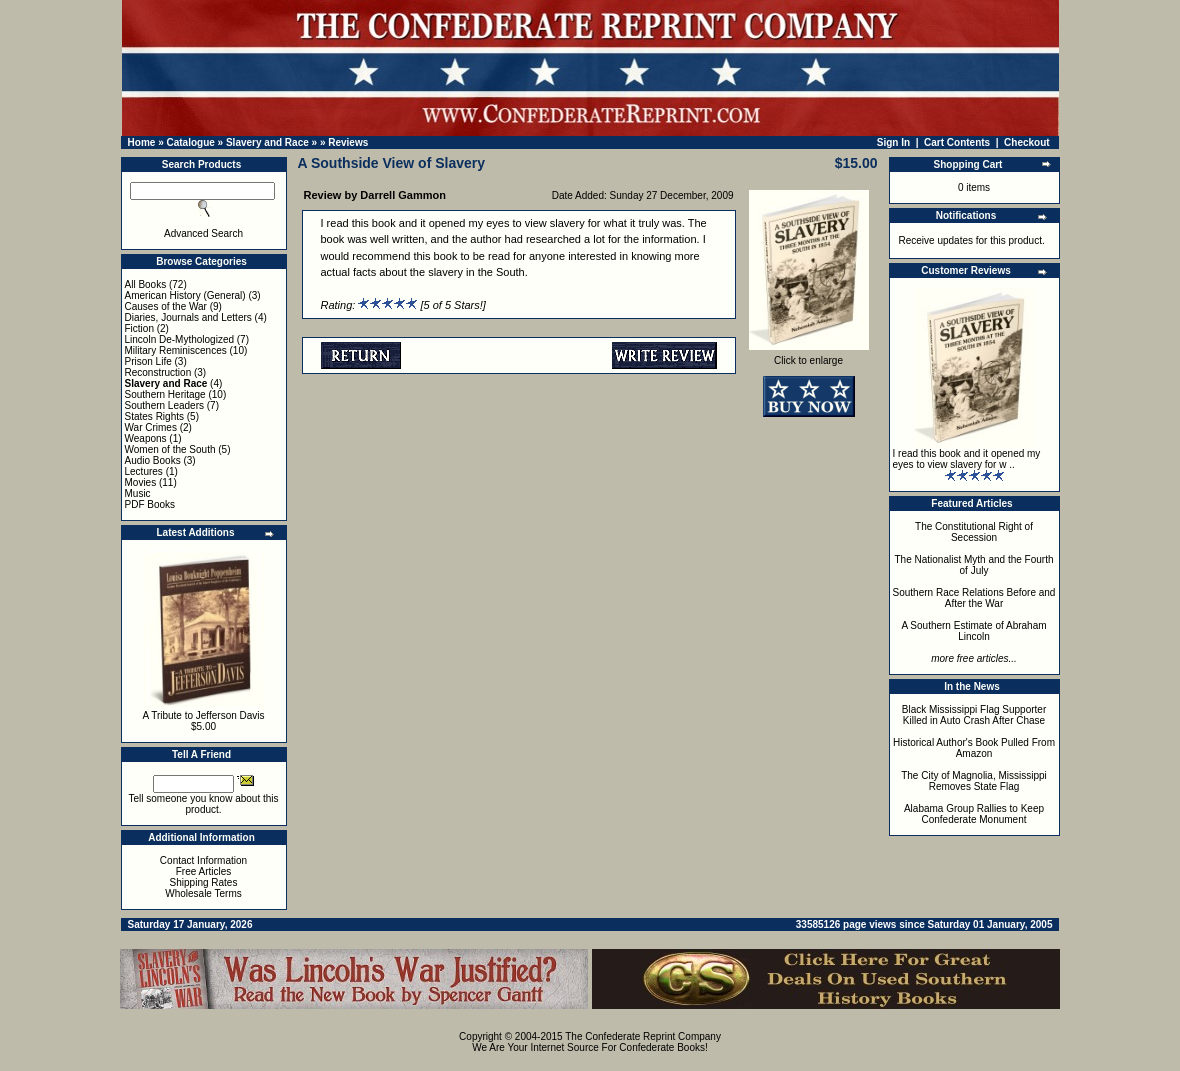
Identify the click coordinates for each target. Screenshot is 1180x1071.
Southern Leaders (165, 405)
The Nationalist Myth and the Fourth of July (974, 565)
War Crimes (151, 427)
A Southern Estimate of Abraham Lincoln (973, 631)
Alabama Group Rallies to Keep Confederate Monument (974, 814)
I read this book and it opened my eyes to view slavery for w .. (967, 459)
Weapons (146, 438)
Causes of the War (166, 306)
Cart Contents (957, 142)
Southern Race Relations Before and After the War (974, 598)
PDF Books (150, 504)
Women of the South (170, 449)
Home (142, 142)
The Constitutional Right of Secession (974, 532)
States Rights (154, 416)
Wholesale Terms (203, 893)
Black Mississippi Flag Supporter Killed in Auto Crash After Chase (974, 715)
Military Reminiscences (176, 350)
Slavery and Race (267, 142)
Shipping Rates (204, 882)
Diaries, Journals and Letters (188, 317)
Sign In (893, 142)
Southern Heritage (165, 394)
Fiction (139, 328)
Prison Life (148, 361)
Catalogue (190, 142)
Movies (141, 482)
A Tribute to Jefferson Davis (203, 715)
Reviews (348, 142)
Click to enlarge (809, 356)
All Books (146, 284)
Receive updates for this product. (972, 240)
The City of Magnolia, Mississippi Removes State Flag (974, 781)
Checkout (1027, 142)
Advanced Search (203, 233)
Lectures (144, 471)
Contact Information (203, 860)
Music (138, 493)
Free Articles (204, 871)
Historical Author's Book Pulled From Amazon (974, 748)
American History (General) (185, 295)
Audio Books (153, 460)
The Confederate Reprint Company (643, 1036)
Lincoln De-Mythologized (180, 339)
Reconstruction (158, 372)
